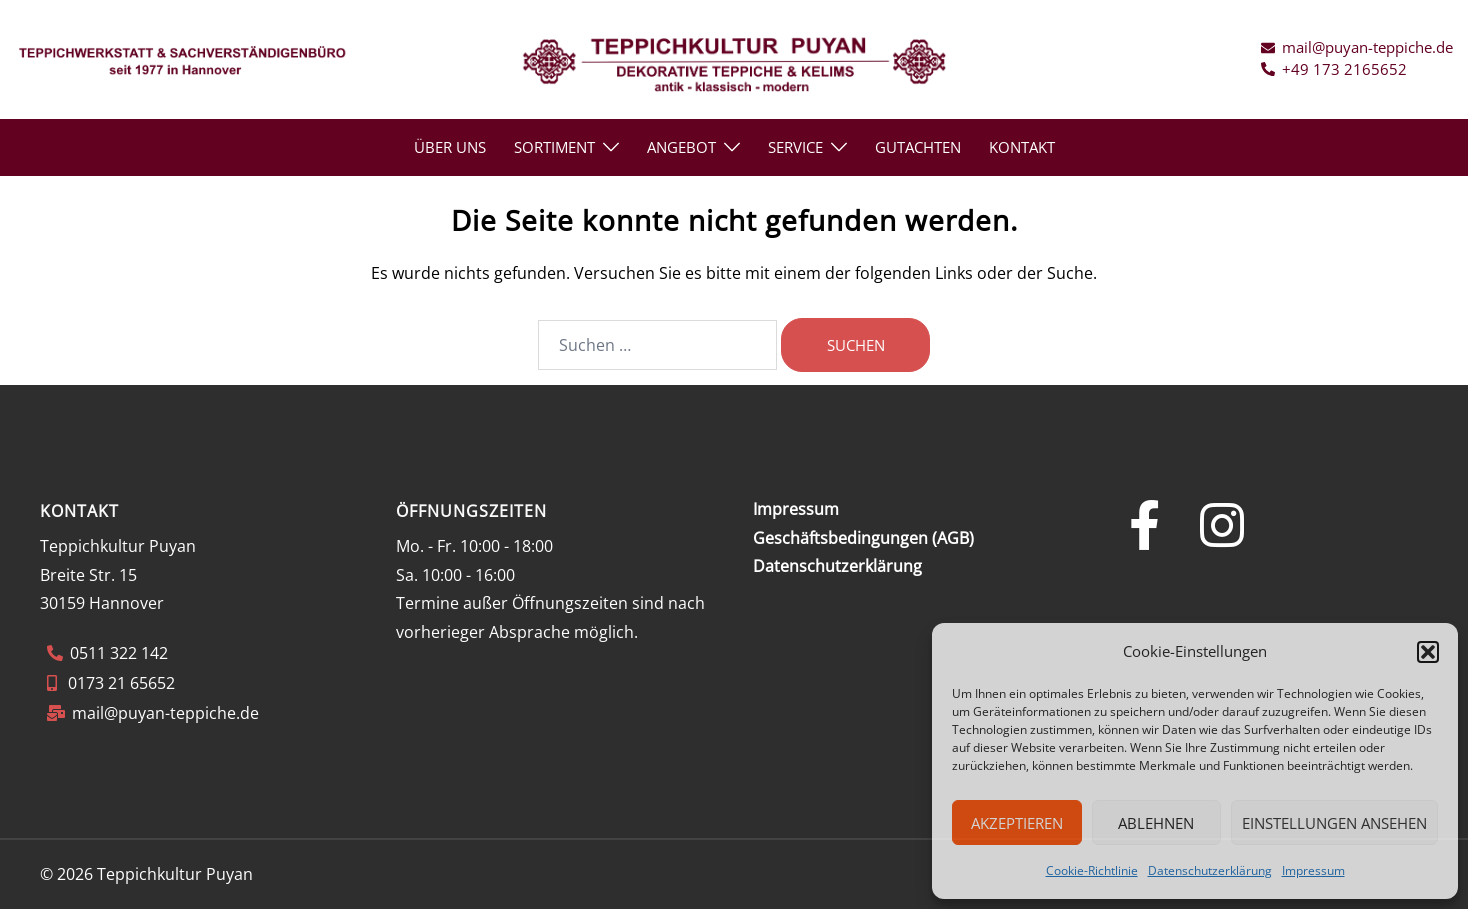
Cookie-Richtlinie (1092, 870)
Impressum (1313, 870)
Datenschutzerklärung (1210, 870)
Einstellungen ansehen (1334, 823)
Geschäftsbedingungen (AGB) (863, 538)
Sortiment (554, 147)
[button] (1428, 652)
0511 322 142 (119, 653)
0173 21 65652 (119, 683)
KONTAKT (1022, 147)
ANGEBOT (681, 147)
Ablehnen (1156, 823)
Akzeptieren (1017, 823)
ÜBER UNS (450, 147)
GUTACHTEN (918, 147)
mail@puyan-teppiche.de (165, 713)
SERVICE (795, 147)
